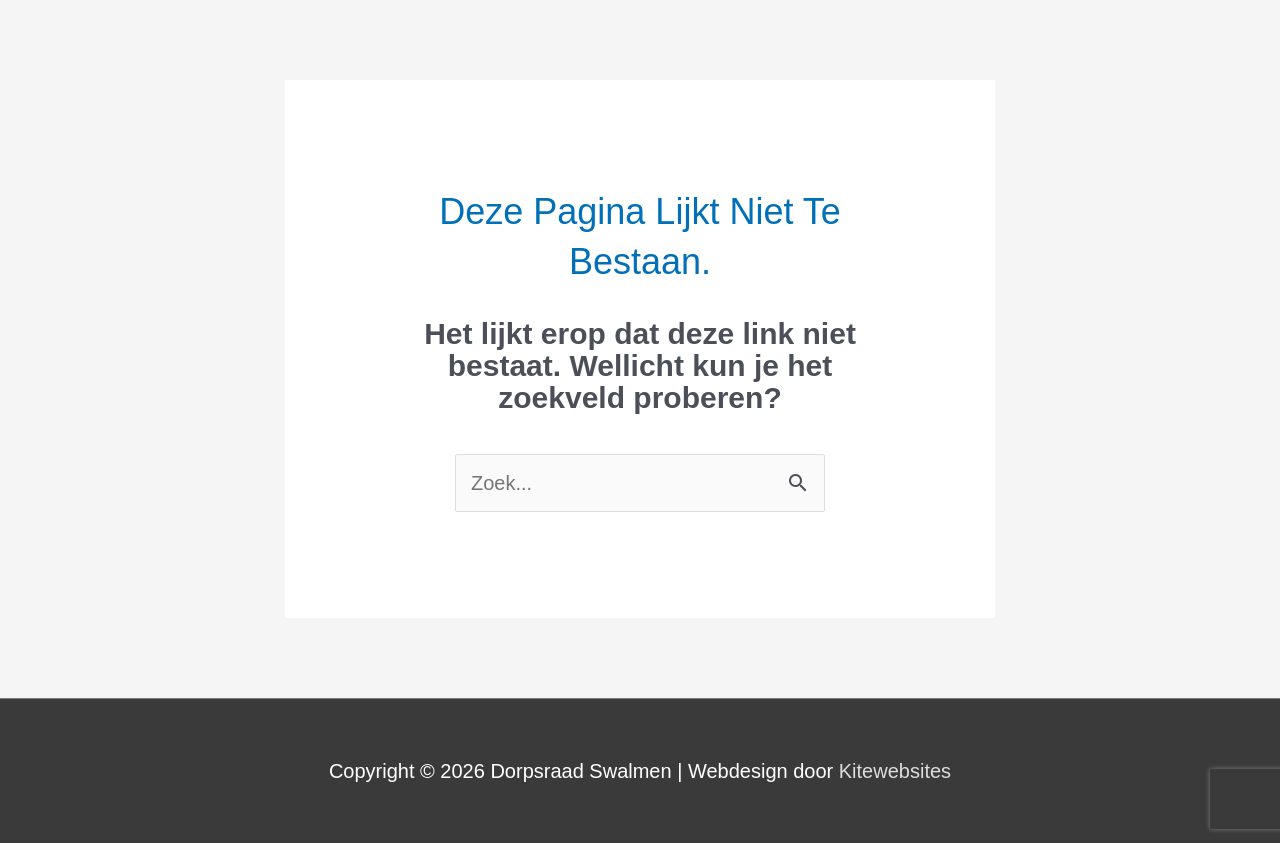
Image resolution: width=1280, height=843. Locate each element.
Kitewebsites (895, 771)
